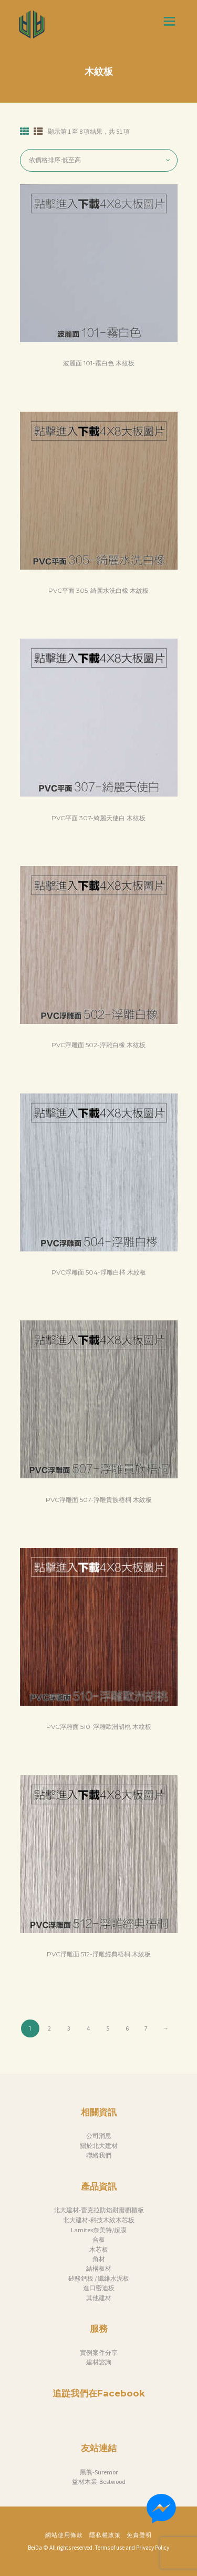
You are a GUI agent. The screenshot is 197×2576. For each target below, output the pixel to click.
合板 (98, 2239)
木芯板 (98, 2249)
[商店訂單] (99, 160)
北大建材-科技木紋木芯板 (98, 2220)
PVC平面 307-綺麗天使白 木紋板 (98, 818)
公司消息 (98, 2136)
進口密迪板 (99, 2288)
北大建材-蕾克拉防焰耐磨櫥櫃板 (99, 2210)
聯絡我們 (98, 2155)
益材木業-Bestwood (99, 2481)
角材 (98, 2259)
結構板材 (98, 2268)
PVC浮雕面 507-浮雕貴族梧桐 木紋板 (99, 1500)
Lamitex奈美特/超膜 (99, 2230)
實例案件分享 (99, 2352)
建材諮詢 (98, 2362)
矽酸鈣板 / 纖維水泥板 (98, 2278)
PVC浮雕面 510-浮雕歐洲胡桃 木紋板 (98, 1726)
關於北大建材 (99, 2146)
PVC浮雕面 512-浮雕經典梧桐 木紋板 (99, 1954)
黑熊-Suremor (99, 2472)
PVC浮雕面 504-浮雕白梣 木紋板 (98, 1272)
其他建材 (98, 2298)
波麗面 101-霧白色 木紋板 (98, 363)
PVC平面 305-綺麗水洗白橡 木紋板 (98, 590)
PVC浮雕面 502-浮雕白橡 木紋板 (98, 1045)
